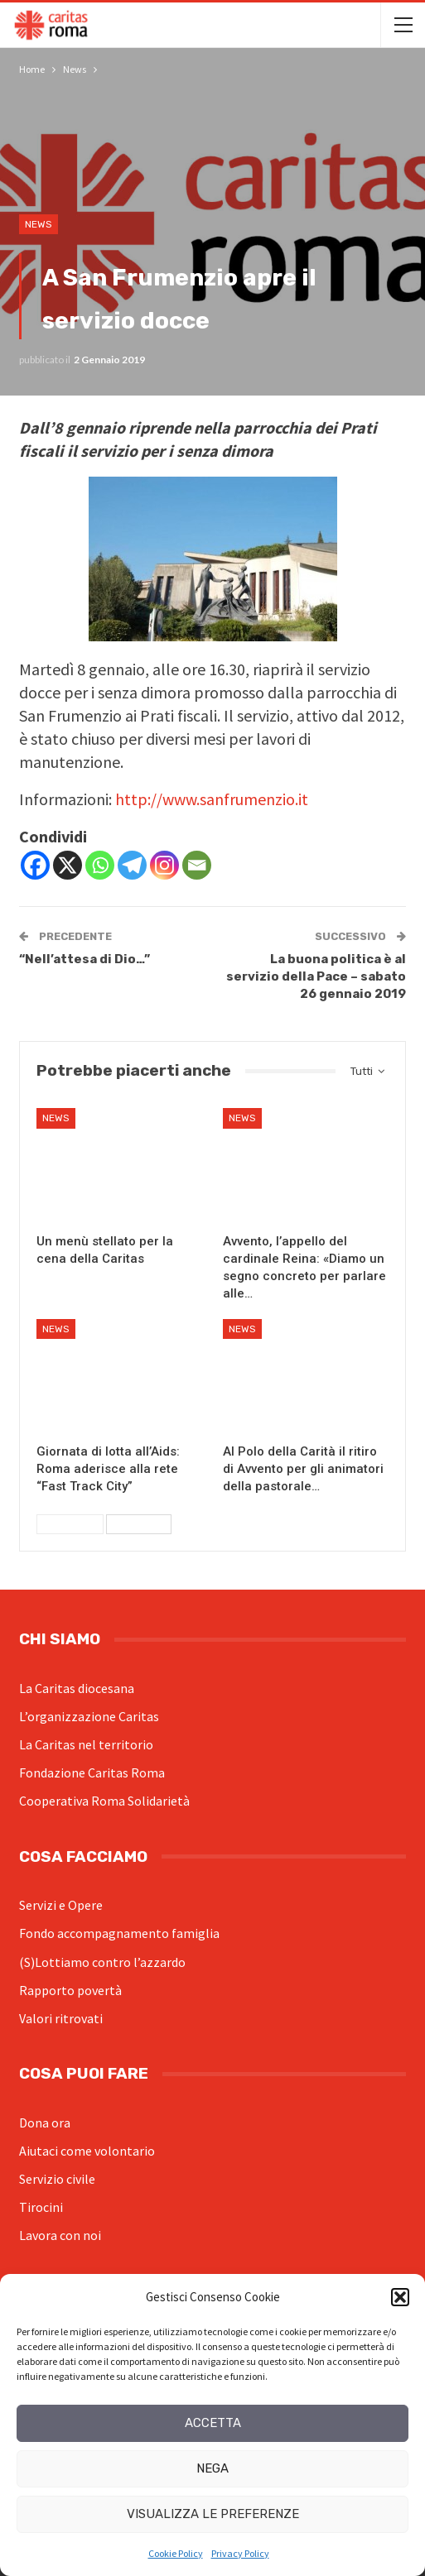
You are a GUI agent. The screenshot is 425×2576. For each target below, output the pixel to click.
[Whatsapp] (99, 865)
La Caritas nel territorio (86, 1744)
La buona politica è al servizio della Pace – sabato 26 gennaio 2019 (316, 976)
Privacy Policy (240, 2553)
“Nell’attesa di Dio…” (84, 959)
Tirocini (41, 2207)
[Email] (196, 865)
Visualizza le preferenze (213, 2513)
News (38, 224)
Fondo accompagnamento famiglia (119, 1933)
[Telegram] (132, 865)
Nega (212, 2468)
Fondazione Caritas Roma (92, 1772)
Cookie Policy (175, 2553)
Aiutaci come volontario (87, 2150)
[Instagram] (164, 865)
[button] (400, 2297)
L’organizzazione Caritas (89, 1716)
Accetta (213, 2422)
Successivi (139, 1524)
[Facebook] (35, 865)
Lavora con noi (60, 2235)
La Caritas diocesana (76, 1688)
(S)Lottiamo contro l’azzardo (102, 1962)
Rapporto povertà (70, 1990)
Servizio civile (57, 2179)
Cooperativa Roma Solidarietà (104, 1800)
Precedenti (70, 1524)
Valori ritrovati (61, 2018)
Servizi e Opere (61, 1905)
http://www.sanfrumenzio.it (211, 799)
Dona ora (44, 2122)
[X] (67, 865)
